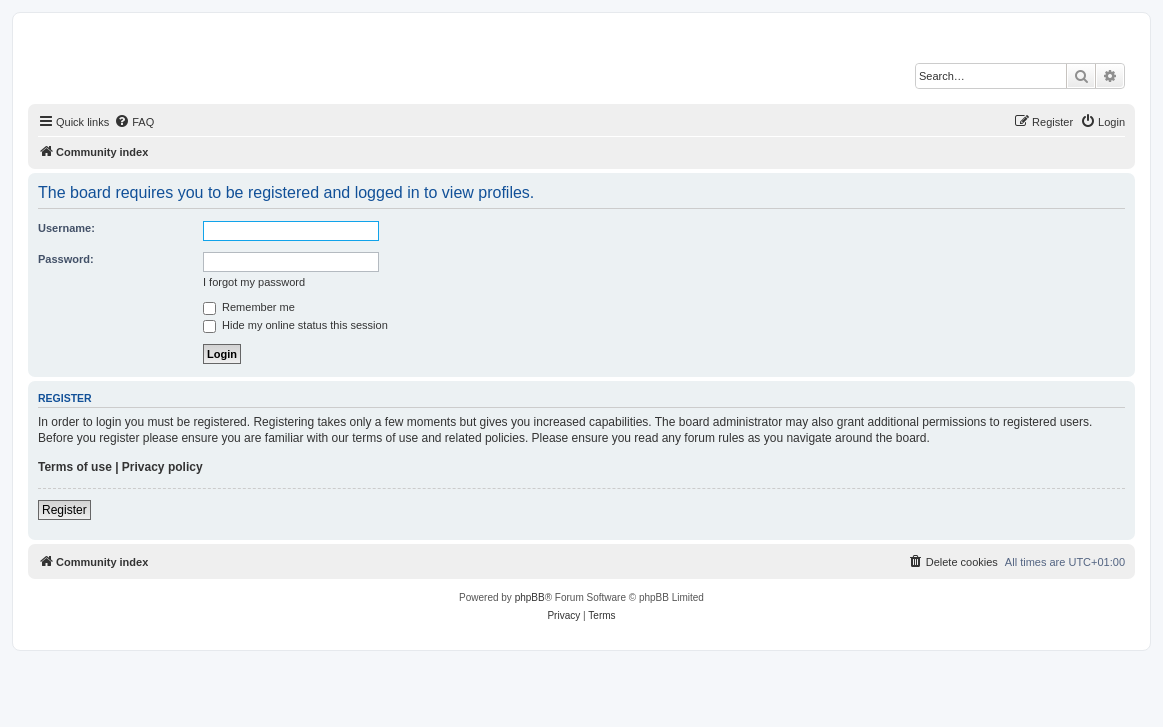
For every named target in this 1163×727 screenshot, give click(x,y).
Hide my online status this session (295, 325)
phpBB (530, 597)
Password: (66, 259)
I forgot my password (254, 282)
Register (64, 510)
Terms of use (75, 467)
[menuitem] (134, 122)
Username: (66, 228)
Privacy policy (162, 467)
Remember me (249, 307)
